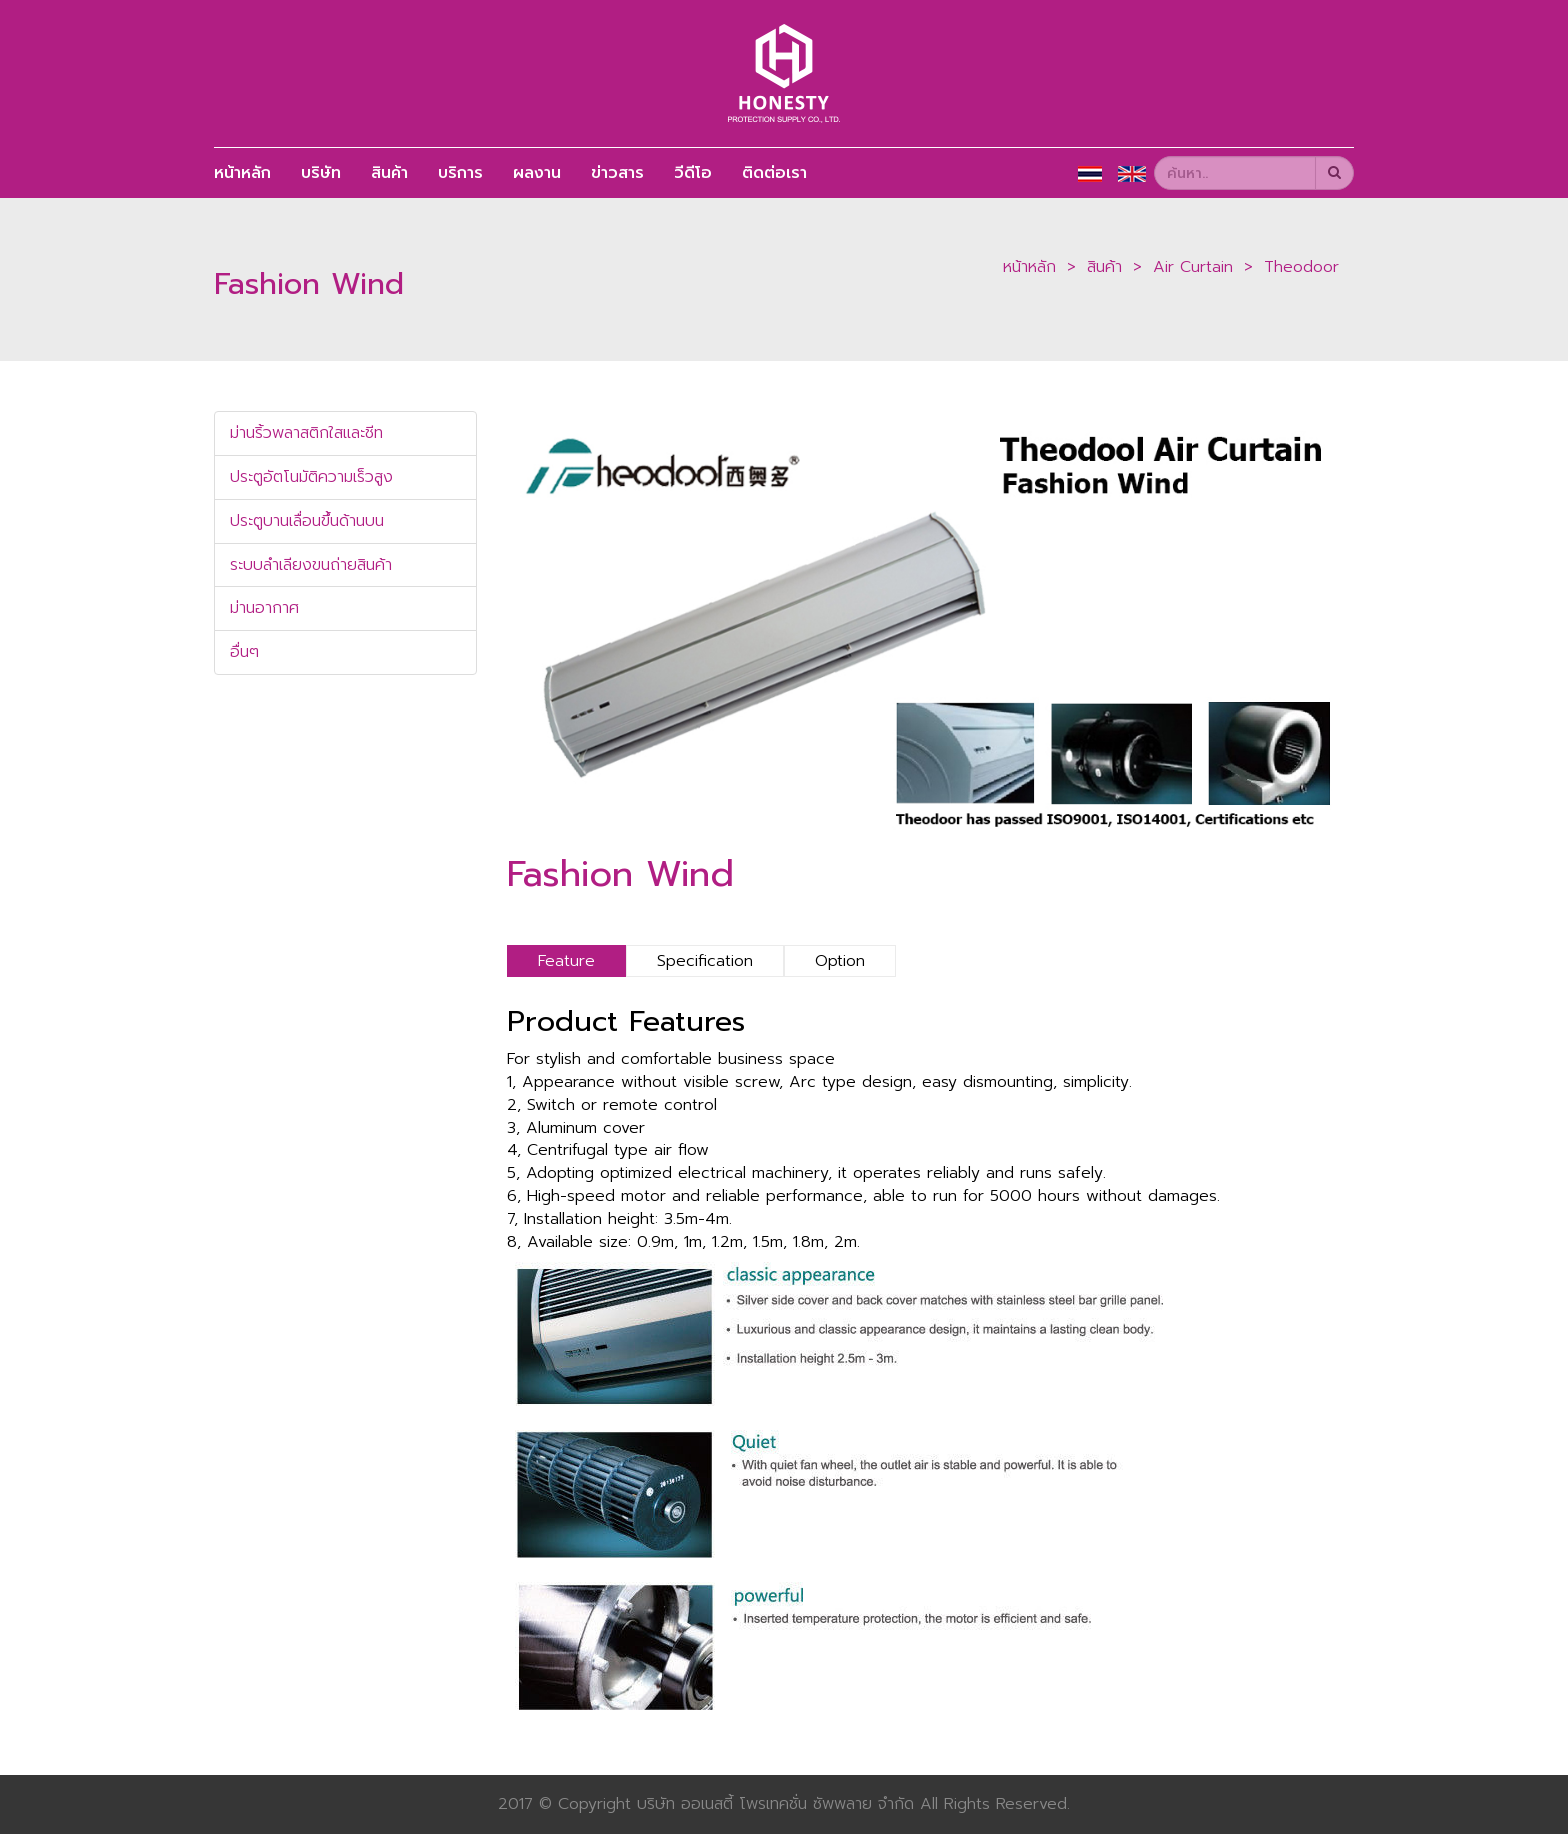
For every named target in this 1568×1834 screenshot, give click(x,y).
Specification (705, 961)
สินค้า (389, 173)
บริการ (460, 173)
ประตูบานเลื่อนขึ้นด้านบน (307, 521)
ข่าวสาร (617, 173)
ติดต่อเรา (774, 173)
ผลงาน (537, 173)
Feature (566, 961)
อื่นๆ (244, 652)
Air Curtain (1193, 267)
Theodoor (1301, 267)
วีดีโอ (693, 173)
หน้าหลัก (242, 173)
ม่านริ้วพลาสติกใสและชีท (306, 433)
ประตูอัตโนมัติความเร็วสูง (311, 477)
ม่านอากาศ (264, 608)
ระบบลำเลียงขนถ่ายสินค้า (311, 565)
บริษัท (321, 173)
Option (840, 961)
